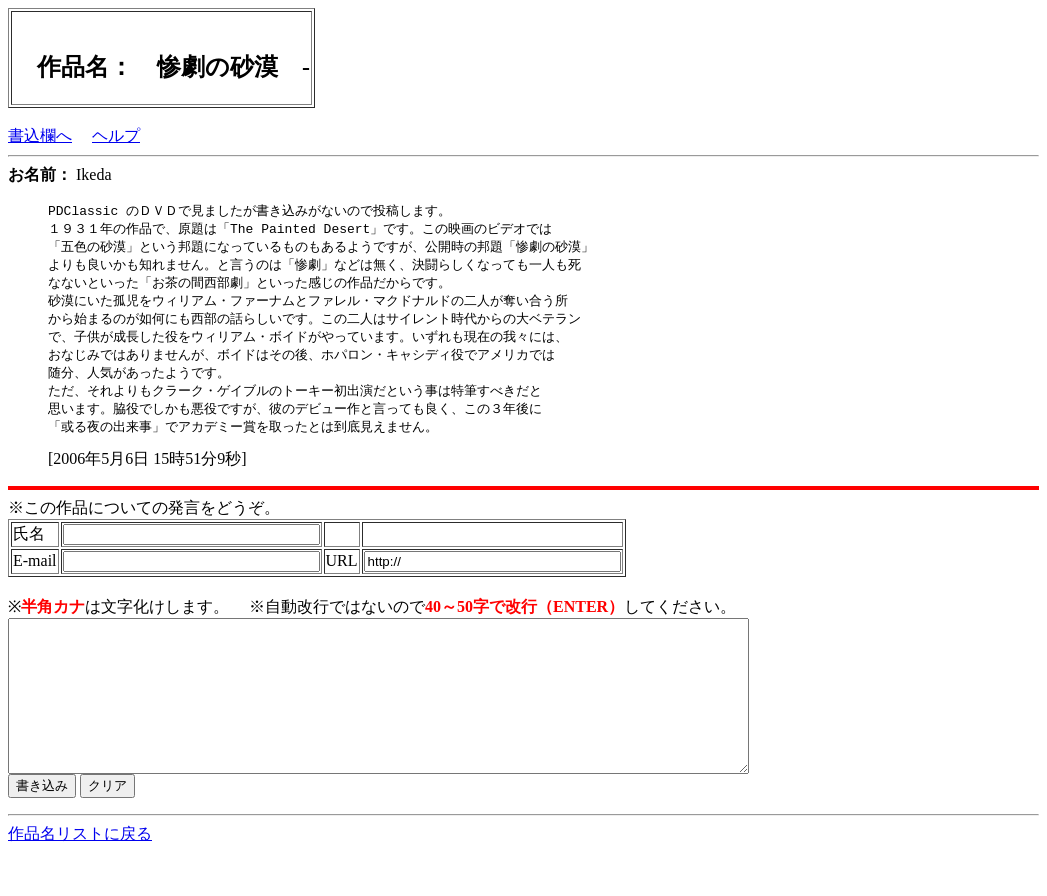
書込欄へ (40, 135)
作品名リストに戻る (80, 876)
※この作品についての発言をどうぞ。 (144, 520)
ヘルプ (116, 135)
